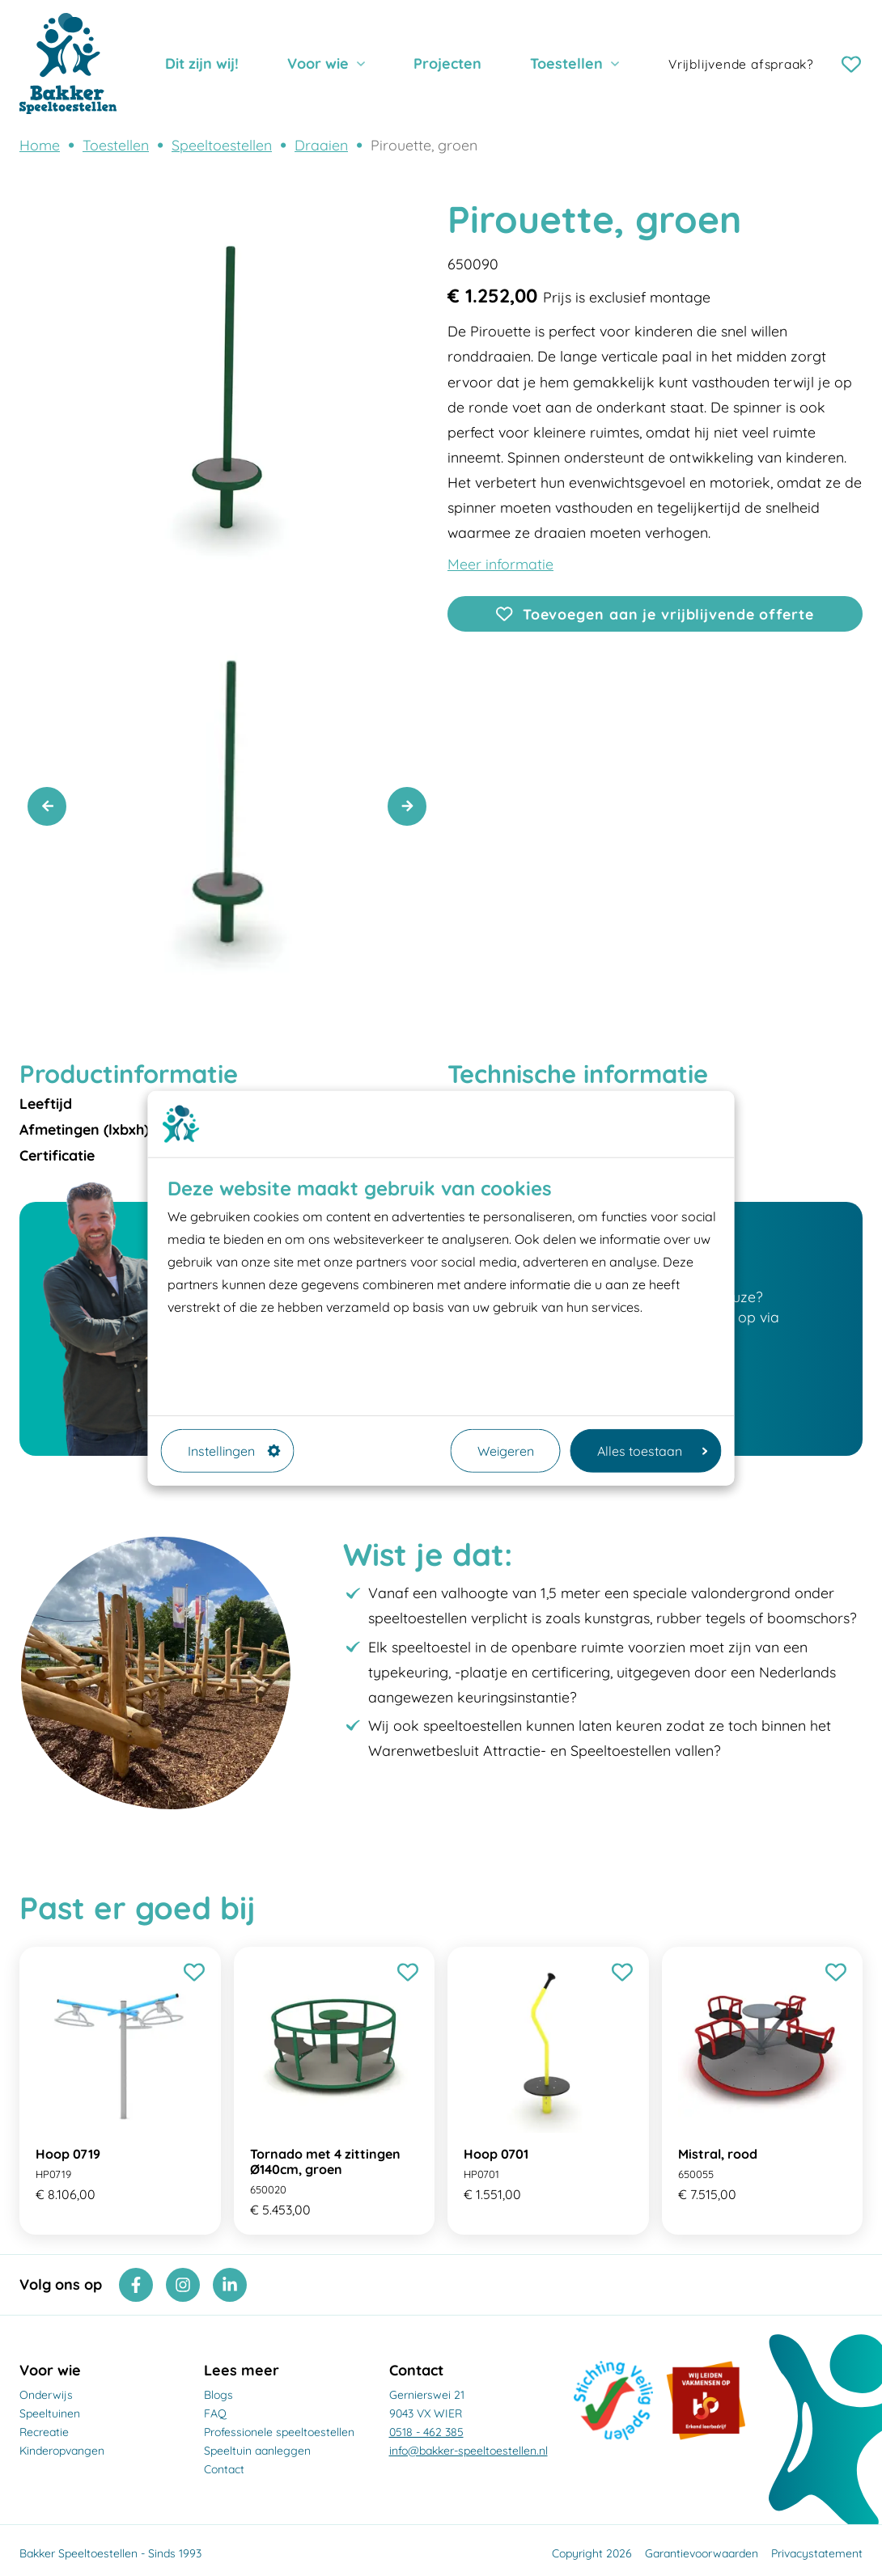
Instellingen (234, 1451)
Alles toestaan (652, 1451)
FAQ (215, 2413)
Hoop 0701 (496, 2154)
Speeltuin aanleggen (257, 2450)
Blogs (218, 2395)
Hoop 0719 (68, 2154)
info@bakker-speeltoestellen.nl (468, 2450)
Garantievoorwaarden (701, 2553)
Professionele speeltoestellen (279, 2432)
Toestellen (566, 63)
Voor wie (318, 63)
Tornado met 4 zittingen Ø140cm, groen (325, 2161)
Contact (224, 2469)
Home (39, 145)
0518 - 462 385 (426, 2432)
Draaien (321, 145)
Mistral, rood (717, 2154)
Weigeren (505, 1451)
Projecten (447, 63)
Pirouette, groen (424, 145)
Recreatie (44, 2432)
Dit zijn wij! (202, 63)
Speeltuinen (49, 2413)
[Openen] (655, 564)
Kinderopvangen (61, 2450)
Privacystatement (817, 2553)
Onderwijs (46, 2395)
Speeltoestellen (222, 145)
